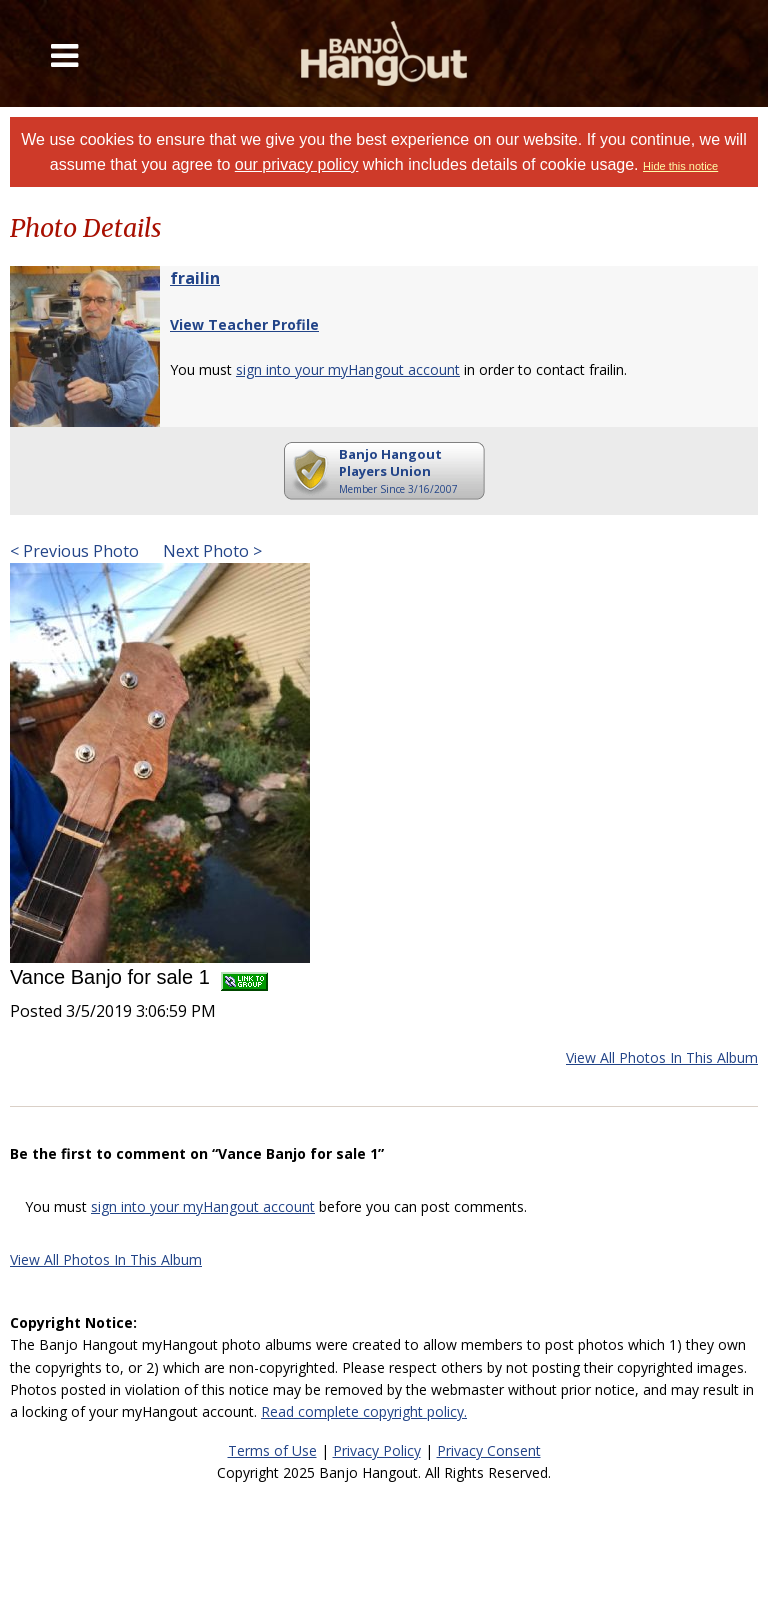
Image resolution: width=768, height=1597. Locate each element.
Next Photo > (210, 551)
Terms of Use (272, 1450)
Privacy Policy (377, 1450)
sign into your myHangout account (348, 369)
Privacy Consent (489, 1450)
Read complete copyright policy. (364, 1411)
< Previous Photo (74, 551)
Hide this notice (680, 166)
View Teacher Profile (244, 324)
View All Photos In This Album (662, 1057)
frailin (195, 278)
